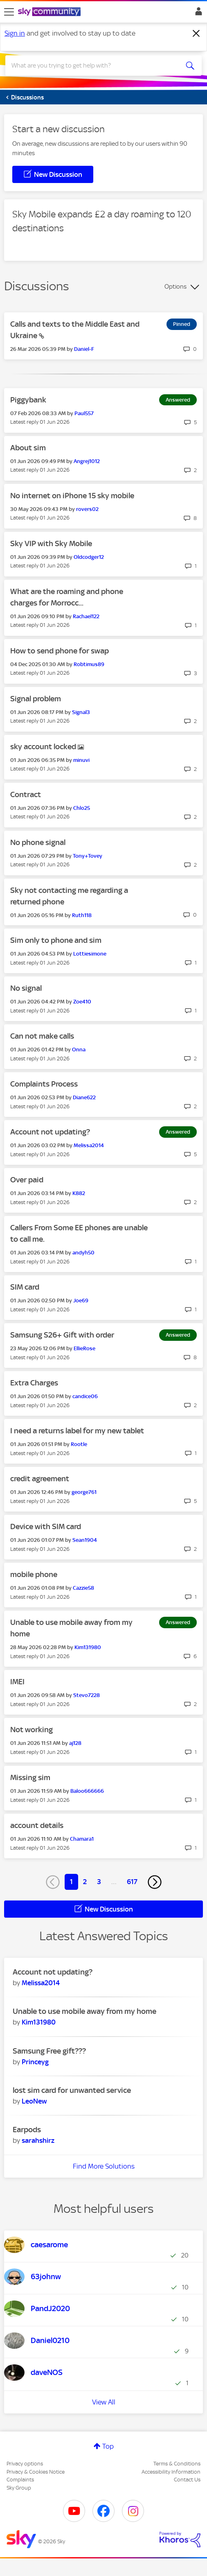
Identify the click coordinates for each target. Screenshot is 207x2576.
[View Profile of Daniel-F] (84, 349)
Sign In (197, 13)
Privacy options (25, 2464)
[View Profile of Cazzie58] (83, 1588)
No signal (26, 988)
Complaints (20, 2480)
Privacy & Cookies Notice (36, 2472)
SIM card (24, 1287)
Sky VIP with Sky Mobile (51, 543)
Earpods (27, 2129)
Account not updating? (50, 1132)
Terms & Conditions (176, 2464)
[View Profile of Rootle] (79, 1444)
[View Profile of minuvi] (81, 760)
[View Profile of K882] (78, 1193)
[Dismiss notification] (196, 33)
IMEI (17, 1681)
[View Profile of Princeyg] (35, 2062)
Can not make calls (42, 1036)
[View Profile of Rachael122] (86, 616)
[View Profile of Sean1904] (84, 1540)
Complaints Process (44, 1084)
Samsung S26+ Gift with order (62, 1335)
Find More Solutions (104, 2166)
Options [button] (175, 286)
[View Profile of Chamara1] (82, 1839)
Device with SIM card (45, 1526)
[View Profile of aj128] (75, 1743)
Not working (31, 1729)
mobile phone (33, 1574)
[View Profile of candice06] (85, 1396)
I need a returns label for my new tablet (77, 1430)
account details (36, 1825)
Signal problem (35, 698)
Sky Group (19, 2488)
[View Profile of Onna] (79, 1049)
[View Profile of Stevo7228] (86, 1695)
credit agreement (39, 1478)
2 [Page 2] (85, 1882)
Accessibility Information (171, 2472)
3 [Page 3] (99, 1882)
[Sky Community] (50, 12)
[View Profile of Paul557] (84, 413)
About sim (28, 447)
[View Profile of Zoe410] (82, 1002)
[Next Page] (154, 1882)
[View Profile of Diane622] (84, 1097)
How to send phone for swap (59, 650)
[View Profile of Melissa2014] (89, 1145)
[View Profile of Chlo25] (81, 808)
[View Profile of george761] (84, 1492)
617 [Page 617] (132, 1882)
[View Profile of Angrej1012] (87, 461)
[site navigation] (9, 12)
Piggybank (28, 399)
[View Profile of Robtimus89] (89, 664)
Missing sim (30, 1777)
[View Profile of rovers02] (87, 509)
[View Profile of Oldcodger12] (89, 557)
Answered (178, 400)
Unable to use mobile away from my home (84, 2011)
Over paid (26, 1179)
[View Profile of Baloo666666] (87, 1791)
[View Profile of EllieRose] (84, 1348)
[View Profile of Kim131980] (87, 1647)
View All (103, 2402)
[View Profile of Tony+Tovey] (87, 856)
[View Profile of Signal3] (81, 712)
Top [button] (108, 2446)
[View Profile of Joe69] (80, 1300)
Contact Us (187, 2480)
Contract (25, 794)
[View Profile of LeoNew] (34, 2101)
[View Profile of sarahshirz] (38, 2140)
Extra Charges (34, 1382)
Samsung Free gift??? (49, 2051)
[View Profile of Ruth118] (82, 915)
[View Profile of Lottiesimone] (89, 954)
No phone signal (37, 842)
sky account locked (44, 746)
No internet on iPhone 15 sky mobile (72, 495)
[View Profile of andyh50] (83, 1253)
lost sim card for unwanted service (72, 2090)
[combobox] (93, 65)
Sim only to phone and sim (55, 940)
